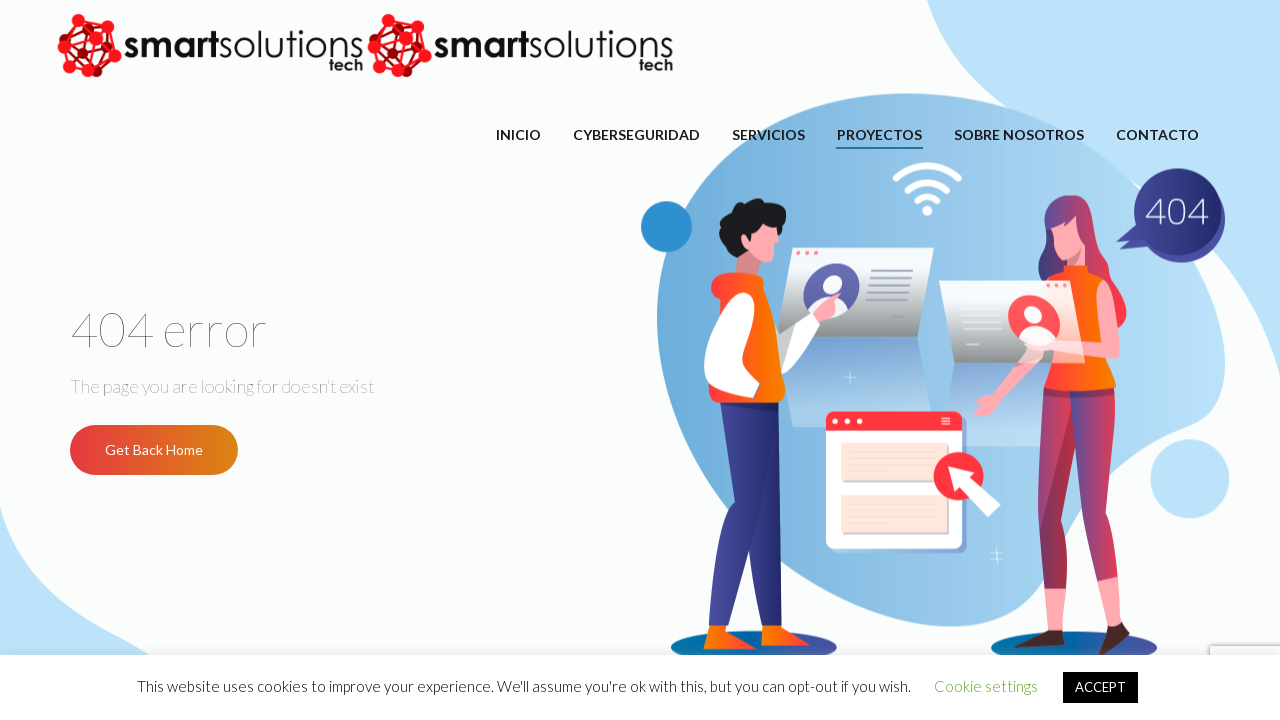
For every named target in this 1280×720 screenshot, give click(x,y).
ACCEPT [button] (1100, 687)
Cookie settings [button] (986, 686)
